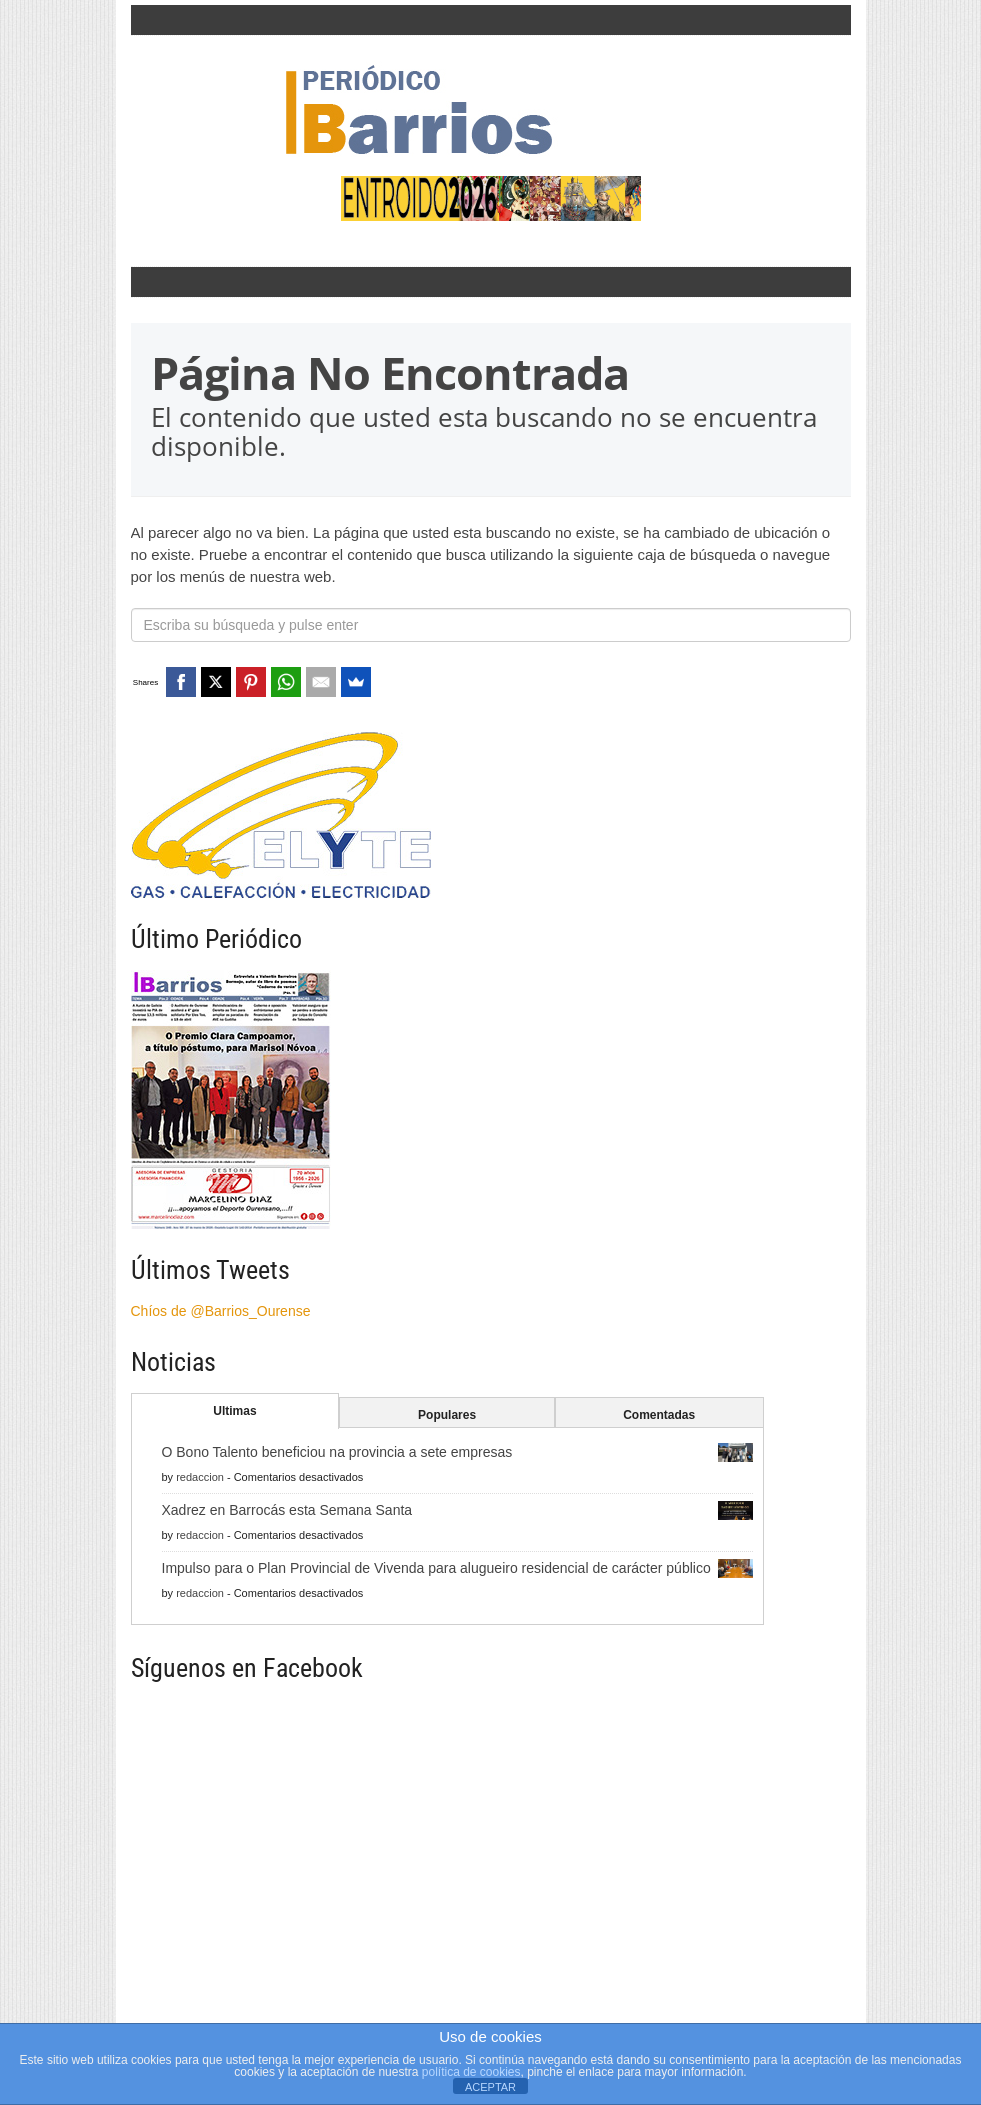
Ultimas (234, 1411)
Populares (447, 1415)
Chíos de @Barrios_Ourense (221, 1311)
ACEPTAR (490, 2087)
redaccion (200, 1477)
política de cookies (471, 2072)
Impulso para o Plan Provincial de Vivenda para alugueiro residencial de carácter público (436, 1568)
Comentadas (659, 1415)
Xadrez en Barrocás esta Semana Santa (287, 1510)
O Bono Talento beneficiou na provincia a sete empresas (337, 1452)
